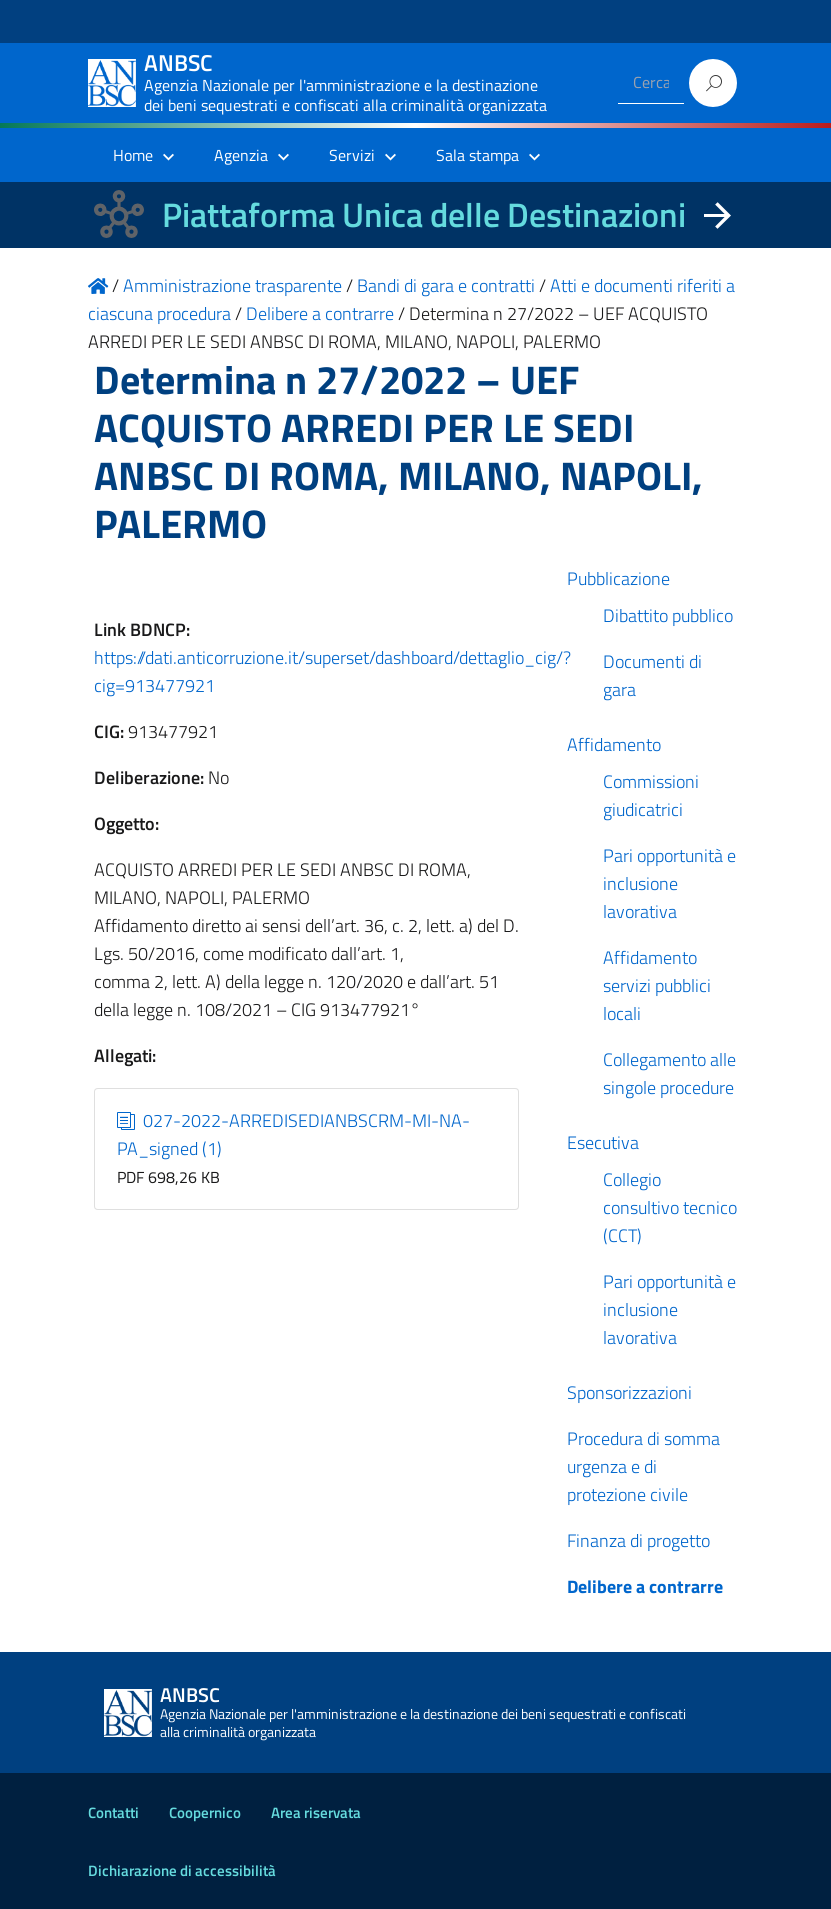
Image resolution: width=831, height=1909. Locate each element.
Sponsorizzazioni (629, 1392)
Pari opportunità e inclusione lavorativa (669, 883)
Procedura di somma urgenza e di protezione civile (643, 1466)
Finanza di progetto (638, 1540)
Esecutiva (603, 1142)
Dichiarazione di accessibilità (182, 1870)
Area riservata (316, 1812)
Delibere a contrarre (645, 1586)
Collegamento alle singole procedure (669, 1073)
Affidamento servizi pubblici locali (657, 985)
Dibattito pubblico (668, 615)
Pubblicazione (618, 578)
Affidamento (614, 744)
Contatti (113, 1812)
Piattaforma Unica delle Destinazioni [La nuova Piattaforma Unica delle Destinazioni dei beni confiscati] (424, 214)
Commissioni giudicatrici (651, 795)
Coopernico (205, 1812)
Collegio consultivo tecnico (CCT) (670, 1207)
